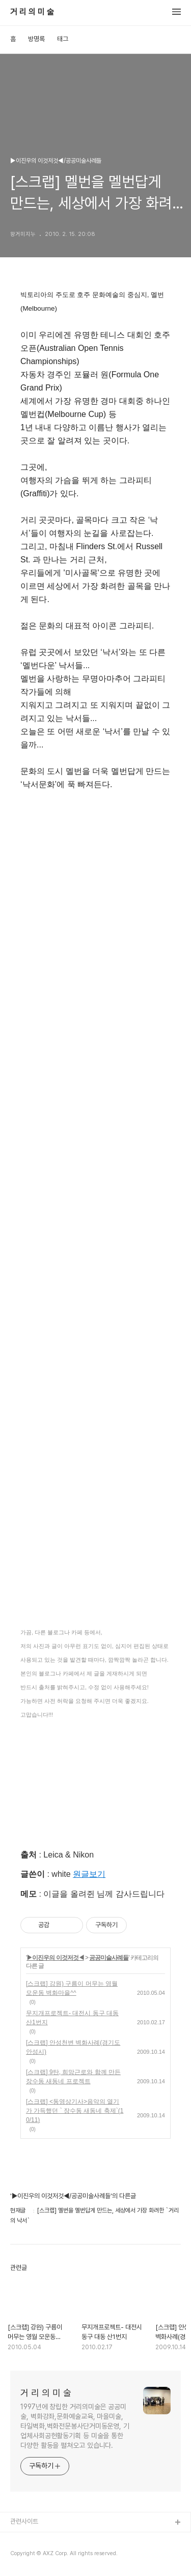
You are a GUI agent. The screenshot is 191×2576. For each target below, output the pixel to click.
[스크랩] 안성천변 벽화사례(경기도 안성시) (73, 2047)
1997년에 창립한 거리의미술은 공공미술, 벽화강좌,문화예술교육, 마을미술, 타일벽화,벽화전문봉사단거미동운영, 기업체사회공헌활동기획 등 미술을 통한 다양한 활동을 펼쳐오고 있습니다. (74, 2426)
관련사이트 (24, 2521)
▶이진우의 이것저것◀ (55, 1957)
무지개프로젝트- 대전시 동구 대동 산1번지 (72, 2018)
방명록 (36, 39)
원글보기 (89, 1874)
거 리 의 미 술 (32, 12)
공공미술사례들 (108, 1957)
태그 (62, 39)
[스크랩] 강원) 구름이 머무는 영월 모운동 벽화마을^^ (72, 1988)
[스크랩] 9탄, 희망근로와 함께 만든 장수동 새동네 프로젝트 (73, 2077)
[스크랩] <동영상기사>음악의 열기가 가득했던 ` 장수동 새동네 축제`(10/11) (74, 2110)
